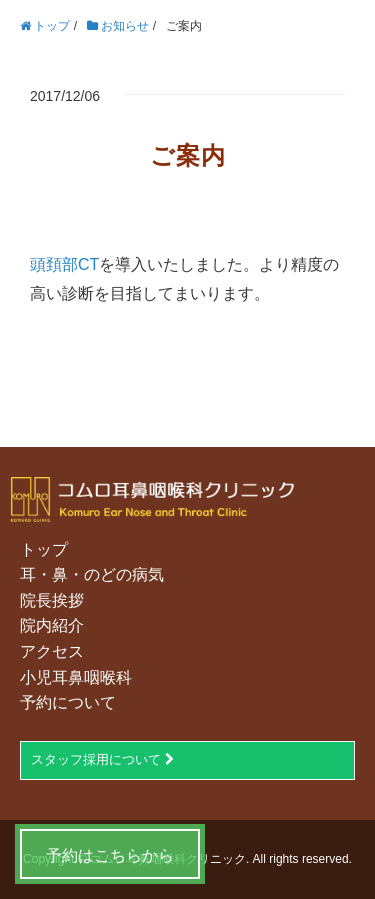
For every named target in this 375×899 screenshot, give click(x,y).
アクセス (52, 651)
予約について (68, 702)
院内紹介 (52, 625)
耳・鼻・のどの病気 (92, 574)
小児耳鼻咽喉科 (76, 677)
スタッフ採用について (102, 759)
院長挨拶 (52, 600)
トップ (44, 549)
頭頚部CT (64, 264)
